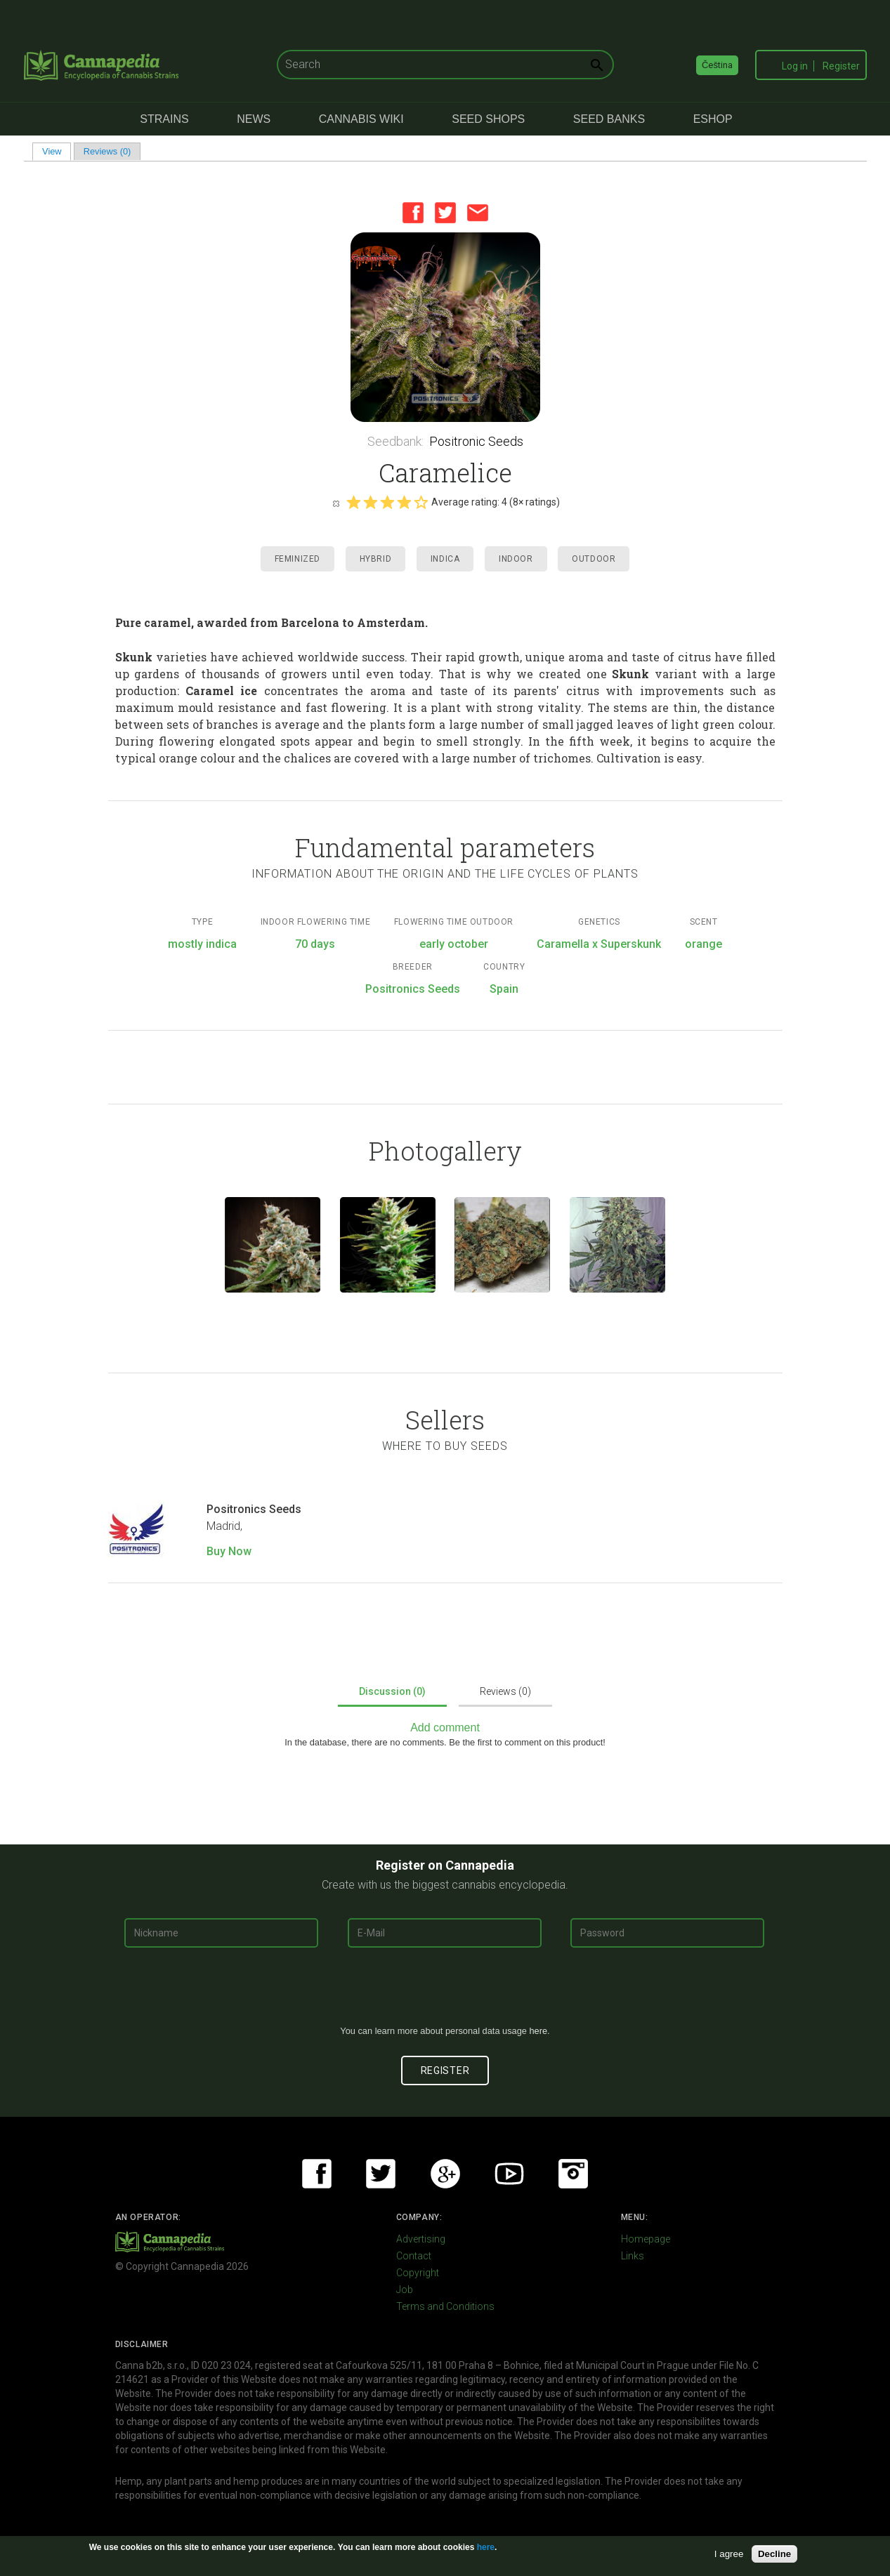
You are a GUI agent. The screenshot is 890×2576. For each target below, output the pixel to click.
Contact (413, 2255)
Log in (795, 66)
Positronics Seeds (254, 1509)
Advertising (420, 2239)
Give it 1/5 (353, 502)
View (56, 151)
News (253, 119)
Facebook (413, 212)
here (538, 2031)
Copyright (417, 2272)
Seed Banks (609, 119)
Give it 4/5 (404, 502)
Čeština (717, 65)
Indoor (516, 559)
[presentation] (445, 1991)
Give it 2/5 (370, 502)
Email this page (477, 212)
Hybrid (376, 559)
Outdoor (593, 559)
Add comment (445, 1727)
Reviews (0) (107, 151)
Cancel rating (335, 503)
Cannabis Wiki (361, 119)
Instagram (573, 2173)
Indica (445, 559)
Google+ (445, 2173)
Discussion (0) (392, 1691)
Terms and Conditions (445, 2306)
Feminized (297, 559)
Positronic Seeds (476, 441)
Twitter (445, 212)
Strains (164, 119)
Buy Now (229, 1551)
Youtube (509, 2173)
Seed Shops (488, 119)
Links (632, 2255)
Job (404, 2289)
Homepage (645, 2239)
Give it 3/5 (387, 502)
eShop (713, 119)
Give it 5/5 (421, 502)
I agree (729, 2554)
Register (841, 66)
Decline (774, 2554)
